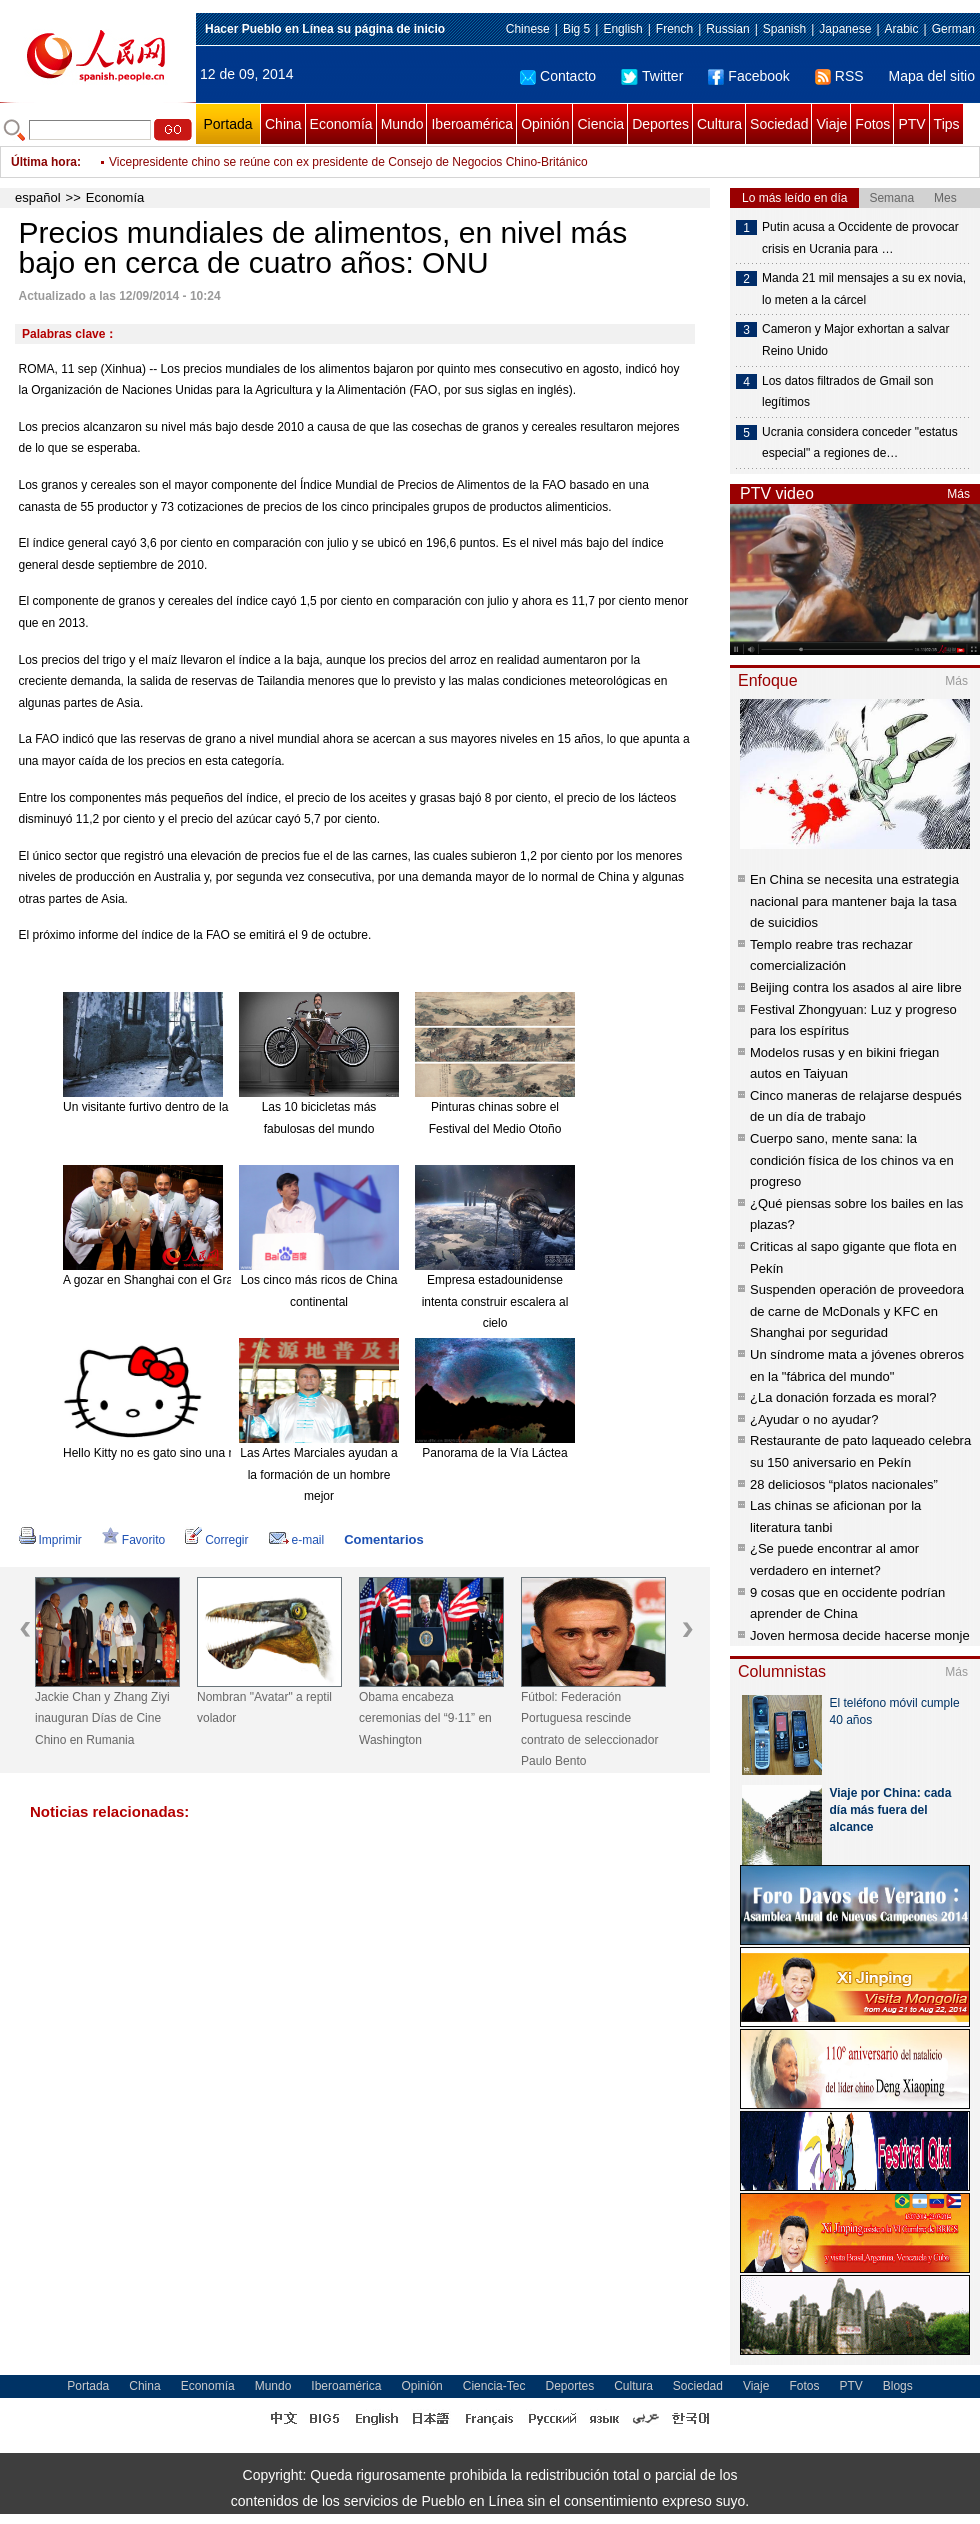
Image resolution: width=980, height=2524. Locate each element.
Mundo (402, 124)
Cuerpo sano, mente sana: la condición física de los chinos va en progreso (852, 1160)
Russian (727, 29)
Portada (227, 124)
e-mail (297, 1540)
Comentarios (383, 1539)
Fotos (872, 124)
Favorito (133, 1540)
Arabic (902, 29)
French (674, 29)
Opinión (545, 124)
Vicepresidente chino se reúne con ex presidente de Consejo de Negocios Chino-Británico (348, 162)
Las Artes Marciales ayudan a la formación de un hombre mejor (318, 1474)
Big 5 (576, 29)
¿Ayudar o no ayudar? (814, 1419)
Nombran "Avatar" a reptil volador (264, 1708)
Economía (341, 124)
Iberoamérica (472, 124)
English (622, 29)
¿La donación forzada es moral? (843, 1397)
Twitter (652, 76)
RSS (839, 76)
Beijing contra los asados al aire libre (856, 987)
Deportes (660, 124)
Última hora (44, 162)
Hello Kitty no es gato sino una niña (157, 1453)
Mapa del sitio (932, 76)
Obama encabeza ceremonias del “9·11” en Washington (425, 1718)
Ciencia (600, 124)
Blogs (898, 2386)
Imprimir (50, 1540)
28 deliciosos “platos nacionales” (844, 1484)
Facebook (748, 76)
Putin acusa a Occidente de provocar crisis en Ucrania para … (860, 238)
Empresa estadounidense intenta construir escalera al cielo (495, 1301)
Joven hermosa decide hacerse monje (860, 1635)
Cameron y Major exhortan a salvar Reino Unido (855, 340)
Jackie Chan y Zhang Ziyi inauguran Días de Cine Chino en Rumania (102, 1718)
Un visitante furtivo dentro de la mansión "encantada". (205, 1107)
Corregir (216, 1540)
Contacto (558, 76)
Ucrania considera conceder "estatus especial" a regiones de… (860, 443)
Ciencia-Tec (494, 2386)
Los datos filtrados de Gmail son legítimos (847, 392)
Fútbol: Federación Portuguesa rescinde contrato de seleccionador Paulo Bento (589, 1729)
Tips (947, 124)
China (283, 124)
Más (958, 494)
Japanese (845, 29)
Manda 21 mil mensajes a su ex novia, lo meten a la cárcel (864, 289)
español (38, 197)
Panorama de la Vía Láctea (494, 1453)
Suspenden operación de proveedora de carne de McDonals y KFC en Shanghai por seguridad (857, 1311)
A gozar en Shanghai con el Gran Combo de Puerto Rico (214, 1280)
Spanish (784, 29)
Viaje (831, 124)
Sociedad (779, 124)
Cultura (719, 124)
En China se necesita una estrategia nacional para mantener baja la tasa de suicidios (854, 901)
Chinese (528, 29)
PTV (911, 124)
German (953, 29)
